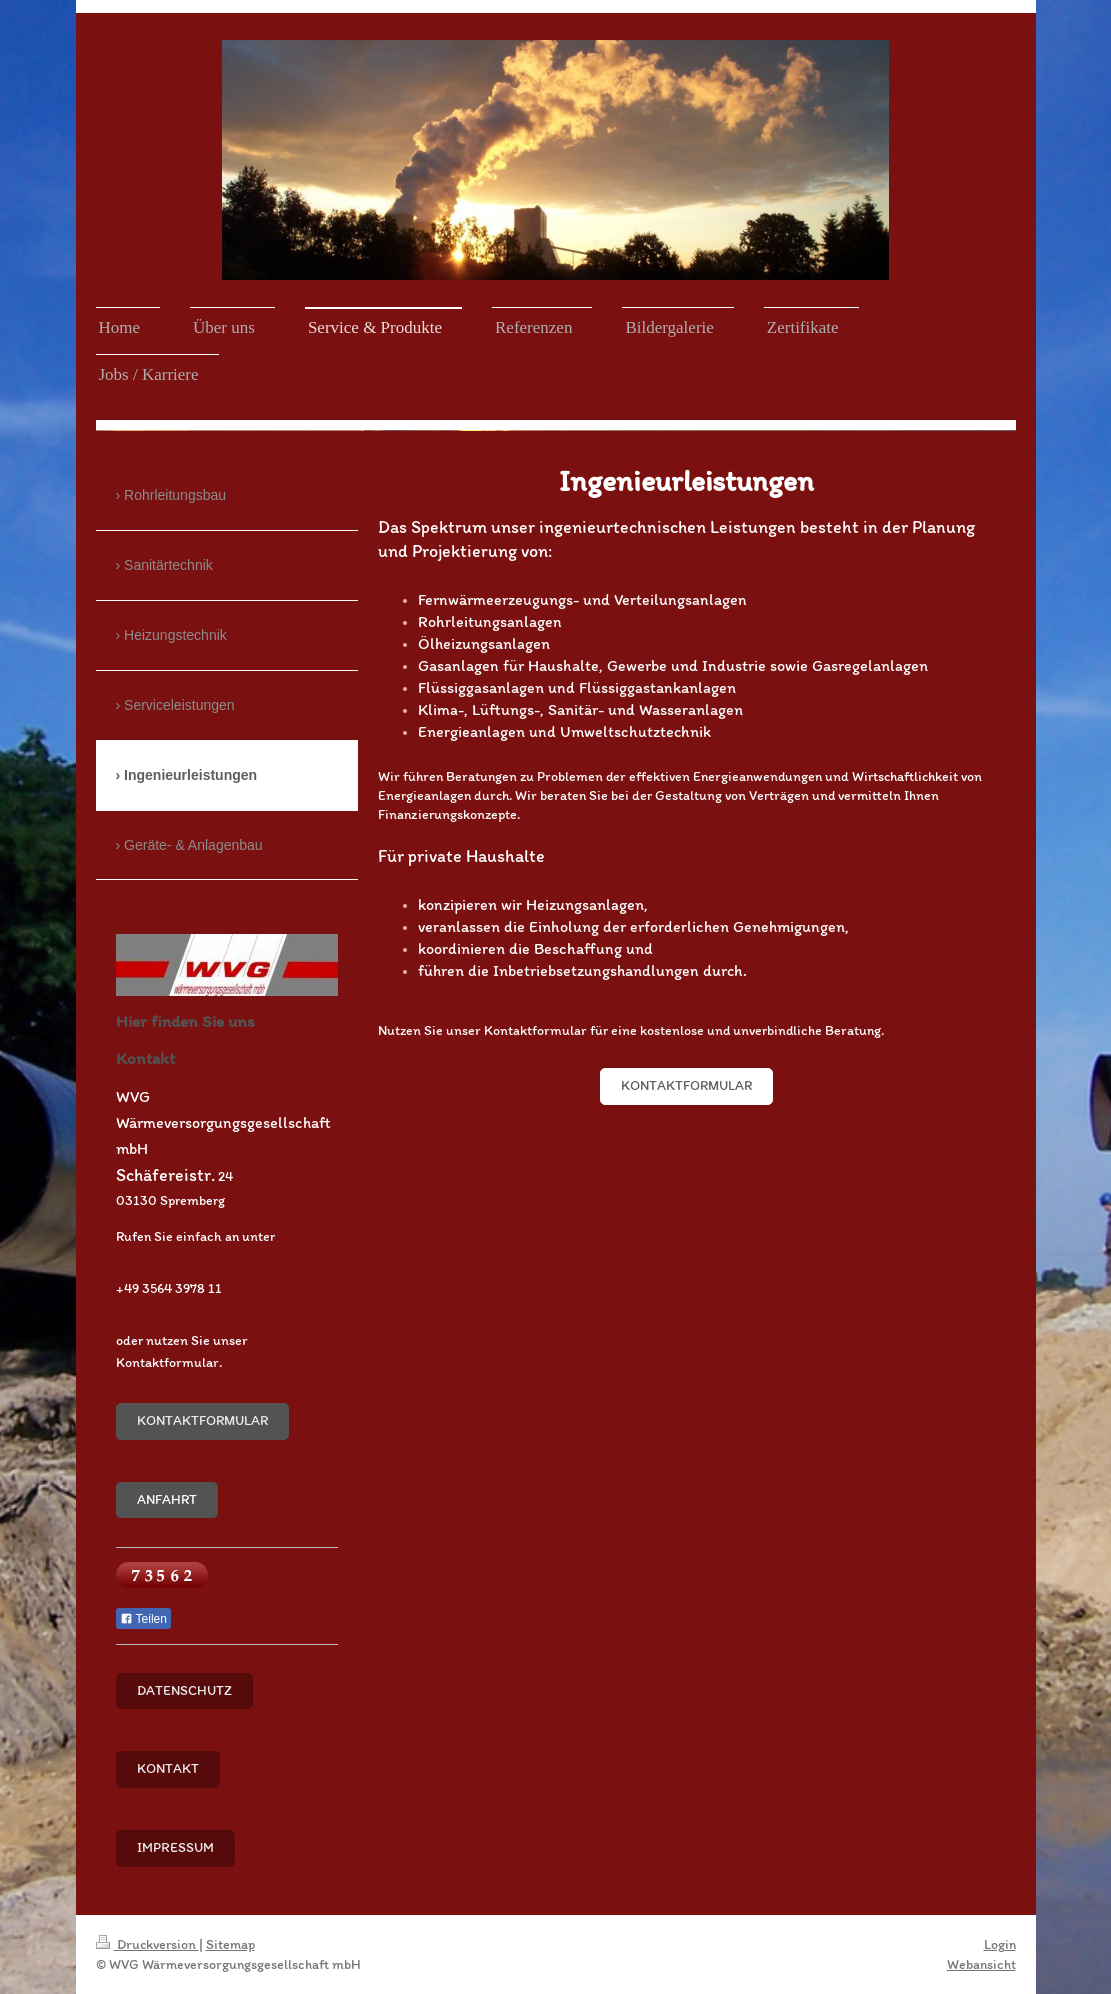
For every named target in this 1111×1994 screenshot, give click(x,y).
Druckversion (147, 1944)
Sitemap (230, 1944)
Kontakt (168, 1768)
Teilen (143, 1619)
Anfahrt (167, 1499)
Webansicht (981, 1964)
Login (1000, 1944)
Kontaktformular (686, 1085)
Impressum (175, 1847)
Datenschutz (184, 1690)
